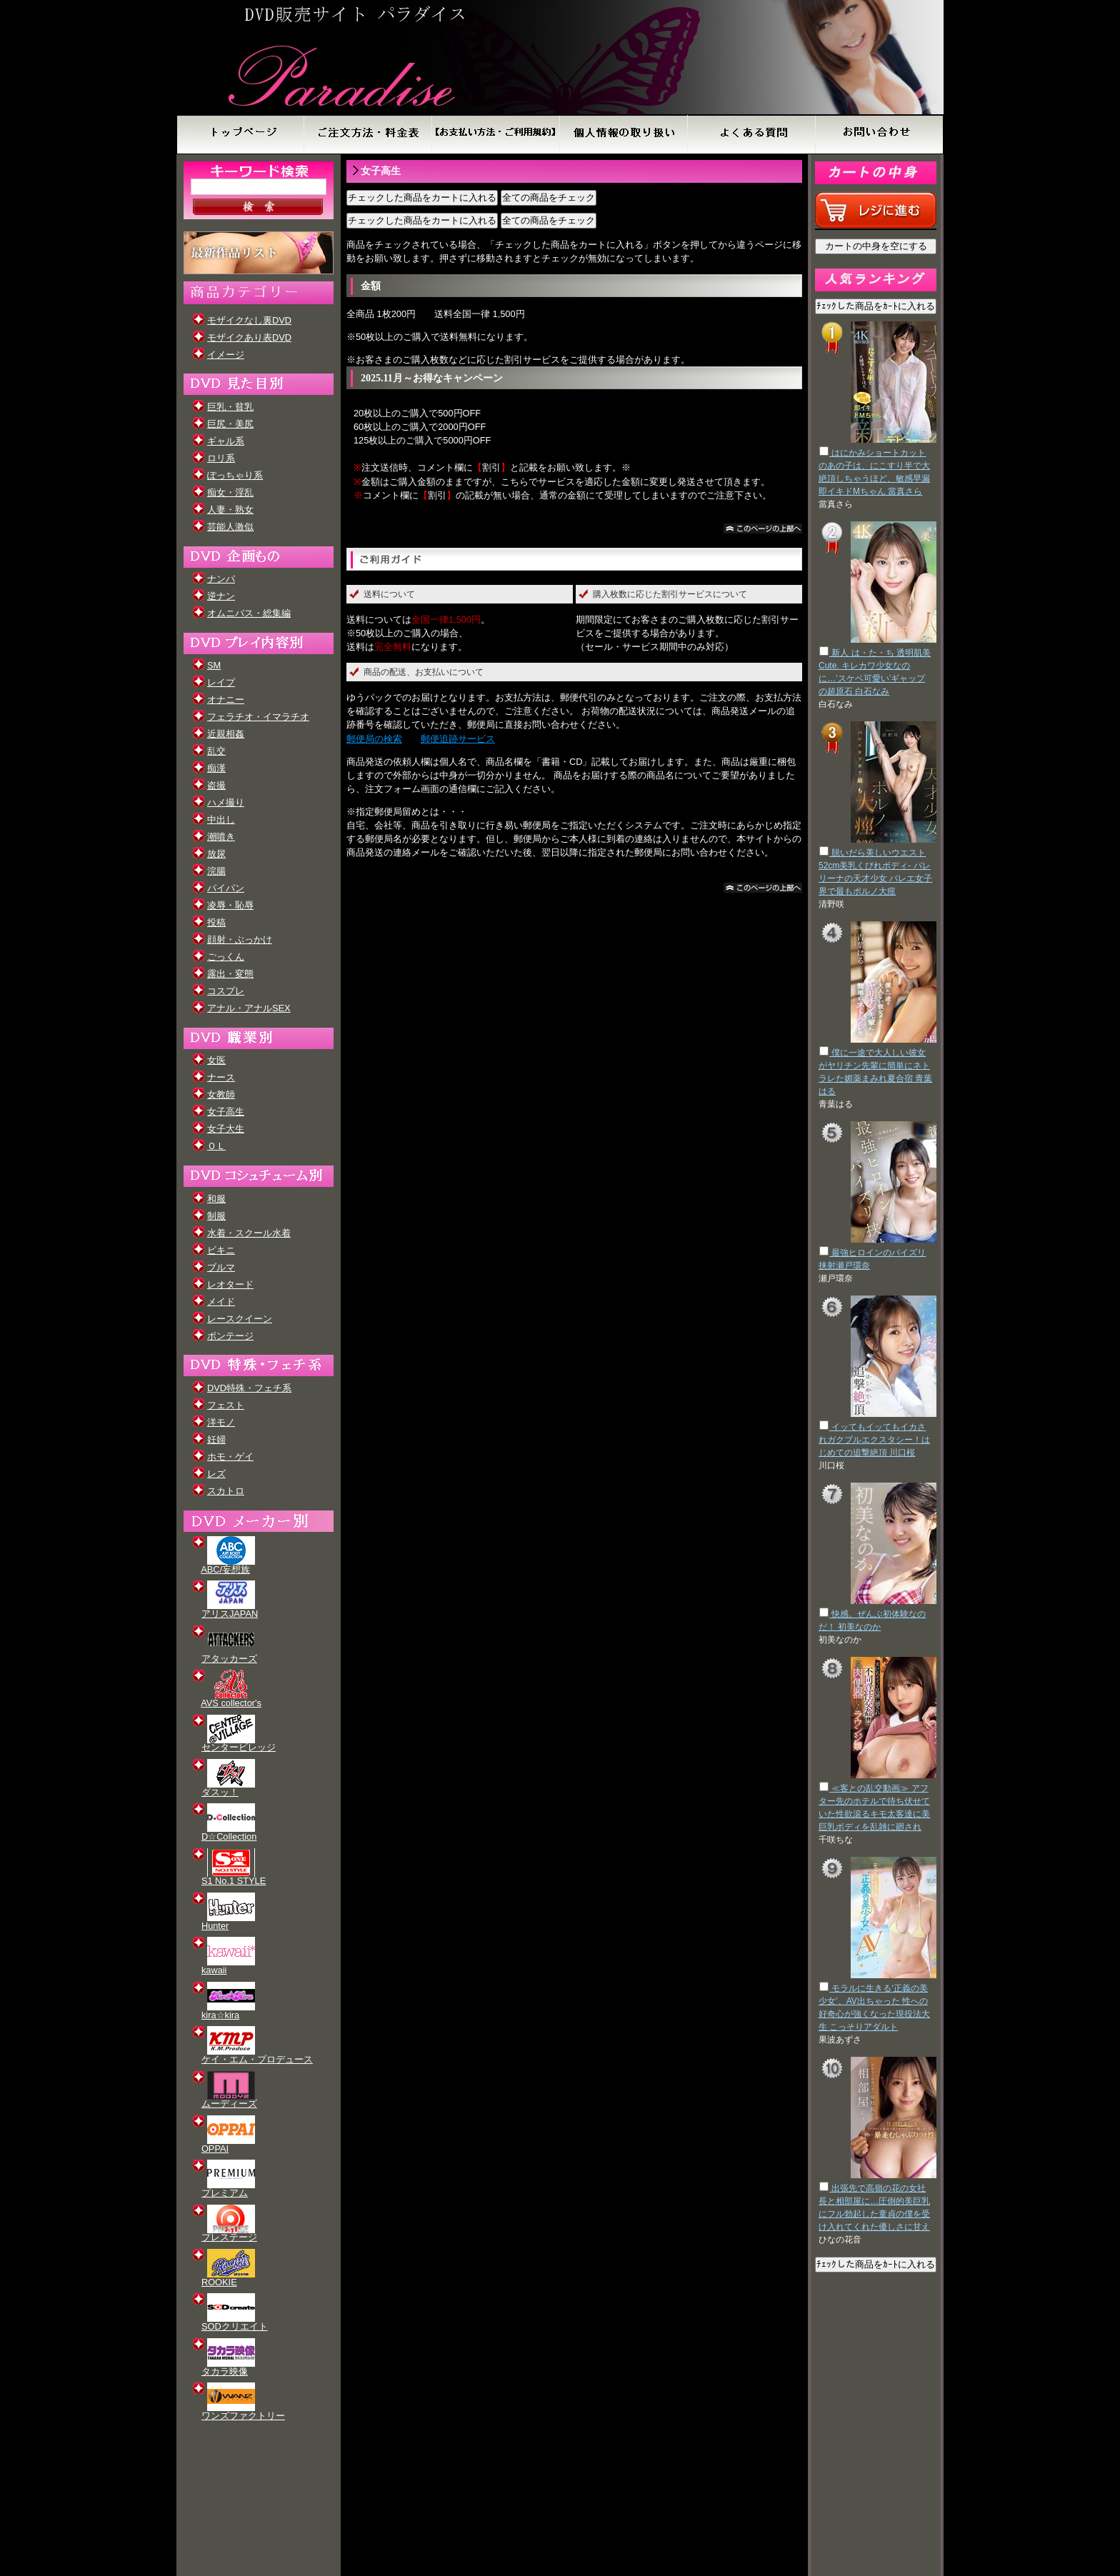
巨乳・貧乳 (230, 406)
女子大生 (225, 1128)
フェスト (225, 1405)
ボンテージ (230, 1335)
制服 (216, 1216)
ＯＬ (216, 1146)
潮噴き (221, 836)
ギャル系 (225, 441)
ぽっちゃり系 (235, 475)
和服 (216, 1198)
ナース (221, 1077)
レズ (216, 1473)
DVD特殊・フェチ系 (249, 1388)
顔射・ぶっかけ (239, 939)
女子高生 (225, 1111)
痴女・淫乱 (230, 492)
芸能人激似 (230, 526)
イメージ (225, 354)
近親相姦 (225, 733)
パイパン (225, 888)
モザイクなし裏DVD (249, 320)
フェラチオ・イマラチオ (258, 716)
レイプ (221, 682)
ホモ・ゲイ (230, 1456)
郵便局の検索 (374, 738)
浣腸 (216, 871)
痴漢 (216, 768)
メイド (221, 1301)
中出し (221, 819)
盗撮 (216, 785)
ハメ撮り (225, 802)
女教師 (221, 1094)
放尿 (216, 853)
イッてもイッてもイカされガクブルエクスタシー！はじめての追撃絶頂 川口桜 (874, 1440)
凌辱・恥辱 (230, 905)
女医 (216, 1060)
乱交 (216, 751)
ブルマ (221, 1267)
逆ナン (221, 596)
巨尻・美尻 (230, 424)
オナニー (225, 699)
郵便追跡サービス (458, 738)
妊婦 (216, 1439)
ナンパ (221, 578)
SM (214, 665)
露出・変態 (230, 973)
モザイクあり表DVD (249, 337)
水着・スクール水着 (249, 1233)
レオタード (230, 1284)
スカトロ (225, 1490)
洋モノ (221, 1422)
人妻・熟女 (230, 509)
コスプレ (225, 991)
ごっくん (225, 956)
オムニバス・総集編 (249, 613)
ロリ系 (221, 458)
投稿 (216, 922)
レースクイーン (239, 1318)
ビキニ (221, 1250)
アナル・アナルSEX (249, 1008)
